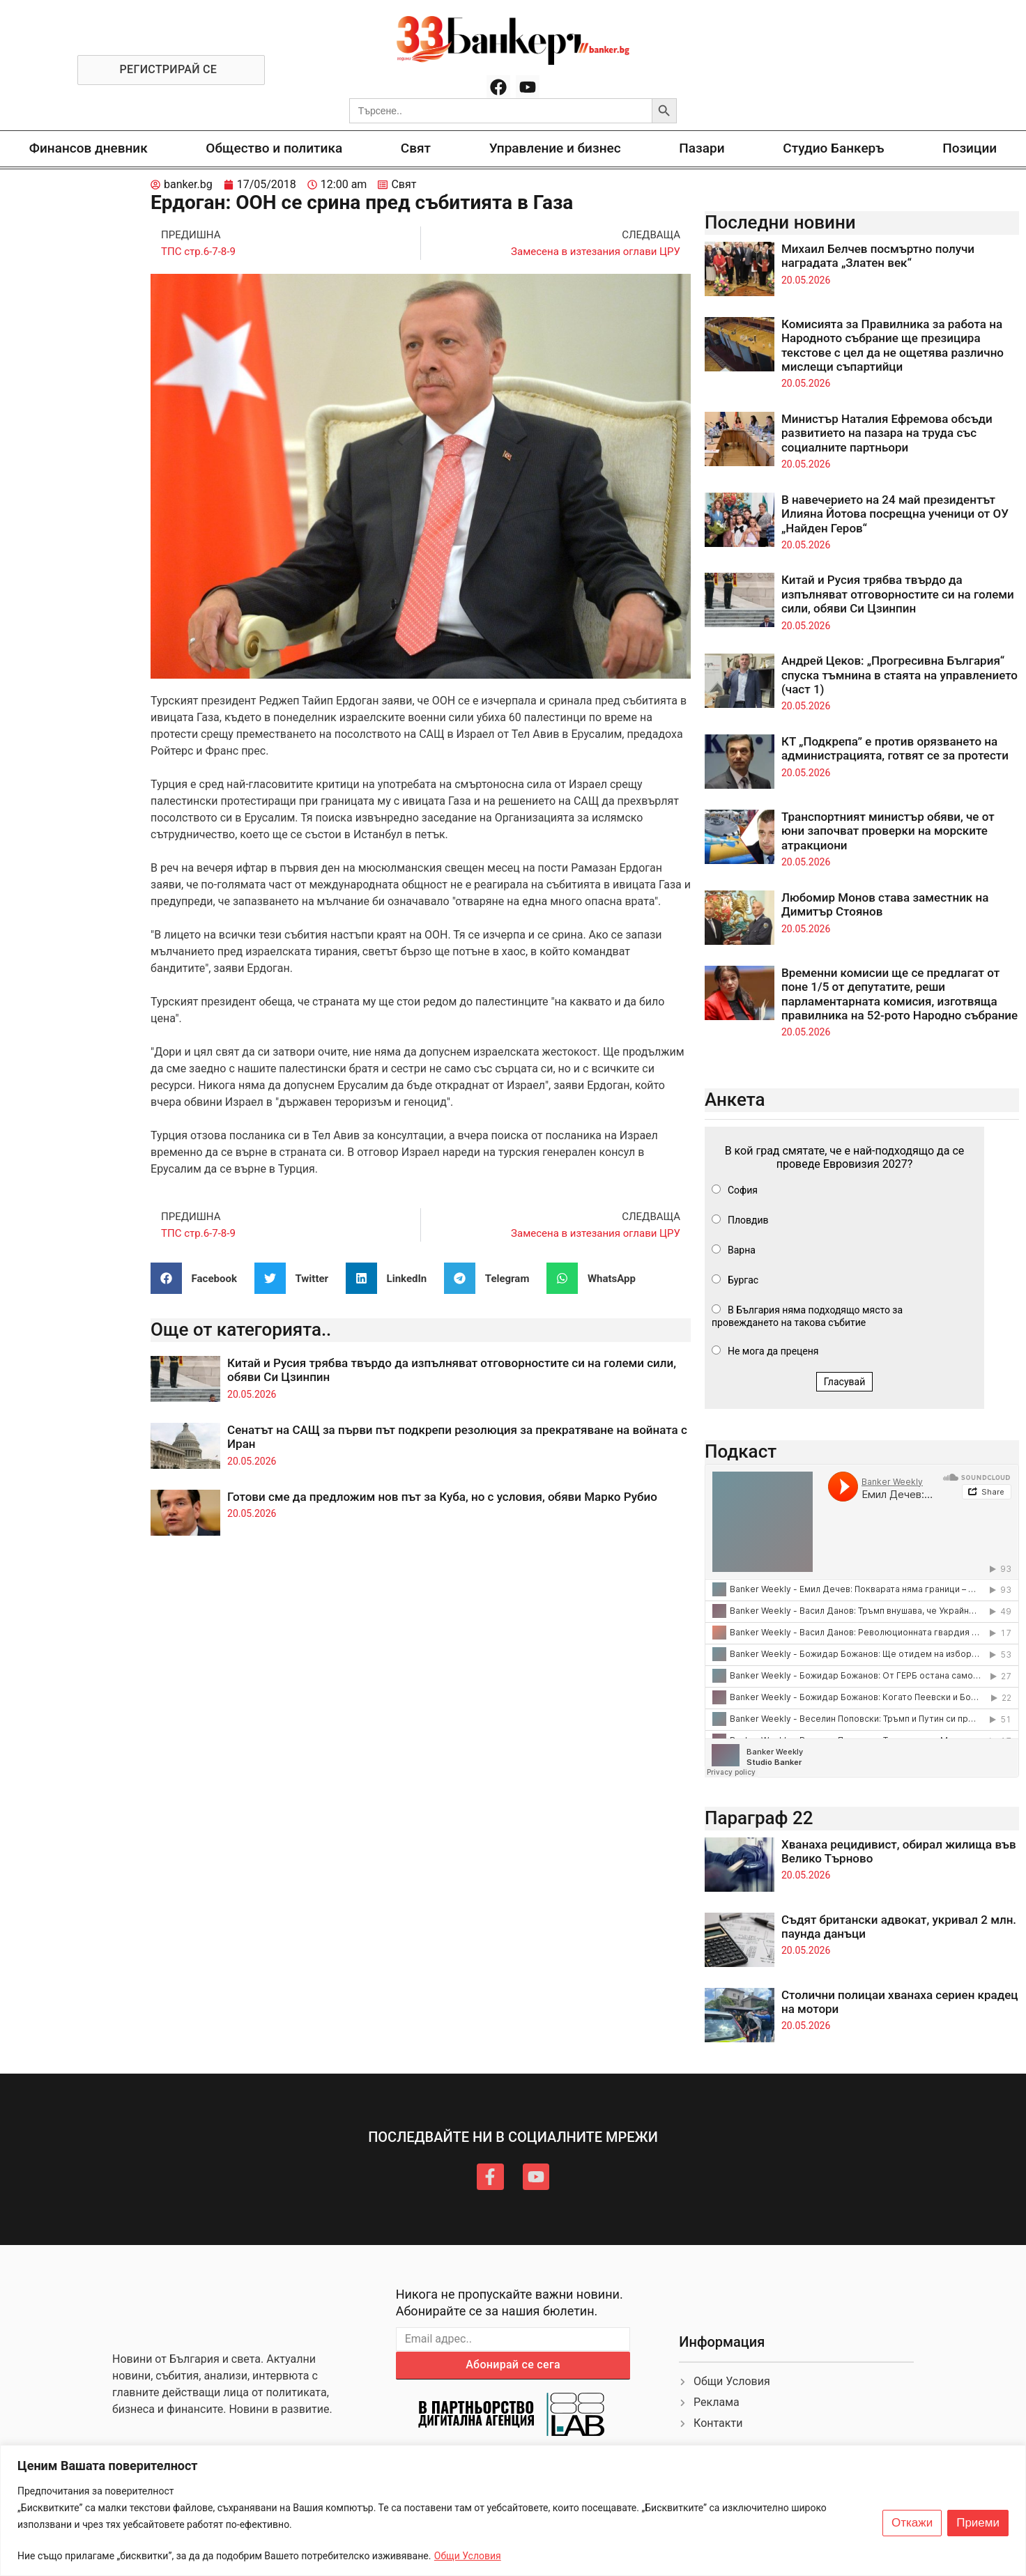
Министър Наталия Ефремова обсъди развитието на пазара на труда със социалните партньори (887, 433)
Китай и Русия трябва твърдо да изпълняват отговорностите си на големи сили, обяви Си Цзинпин (897, 594)
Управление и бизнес (555, 148)
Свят (416, 148)
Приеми (978, 2523)
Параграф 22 (759, 1817)
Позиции (969, 148)
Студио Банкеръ (833, 148)
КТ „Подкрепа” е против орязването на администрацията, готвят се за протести (895, 748)
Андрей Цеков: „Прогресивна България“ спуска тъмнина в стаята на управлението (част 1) (899, 675)
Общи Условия (467, 2555)
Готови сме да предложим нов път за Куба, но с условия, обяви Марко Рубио (442, 1497)
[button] (199, 1278)
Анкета (735, 1099)
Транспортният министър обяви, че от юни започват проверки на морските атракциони (888, 831)
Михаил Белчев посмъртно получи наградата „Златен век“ (877, 256)
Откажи (912, 2523)
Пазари (701, 148)
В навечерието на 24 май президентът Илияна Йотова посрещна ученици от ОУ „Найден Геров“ (895, 514)
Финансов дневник (88, 148)
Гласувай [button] (845, 1381)
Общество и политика (274, 148)
